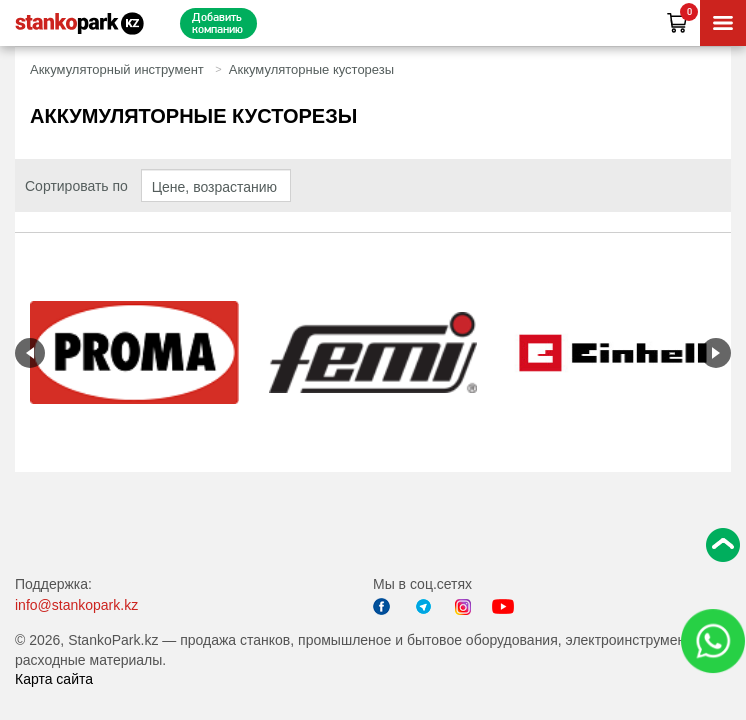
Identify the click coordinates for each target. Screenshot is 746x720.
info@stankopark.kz (76, 605)
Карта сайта (54, 679)
